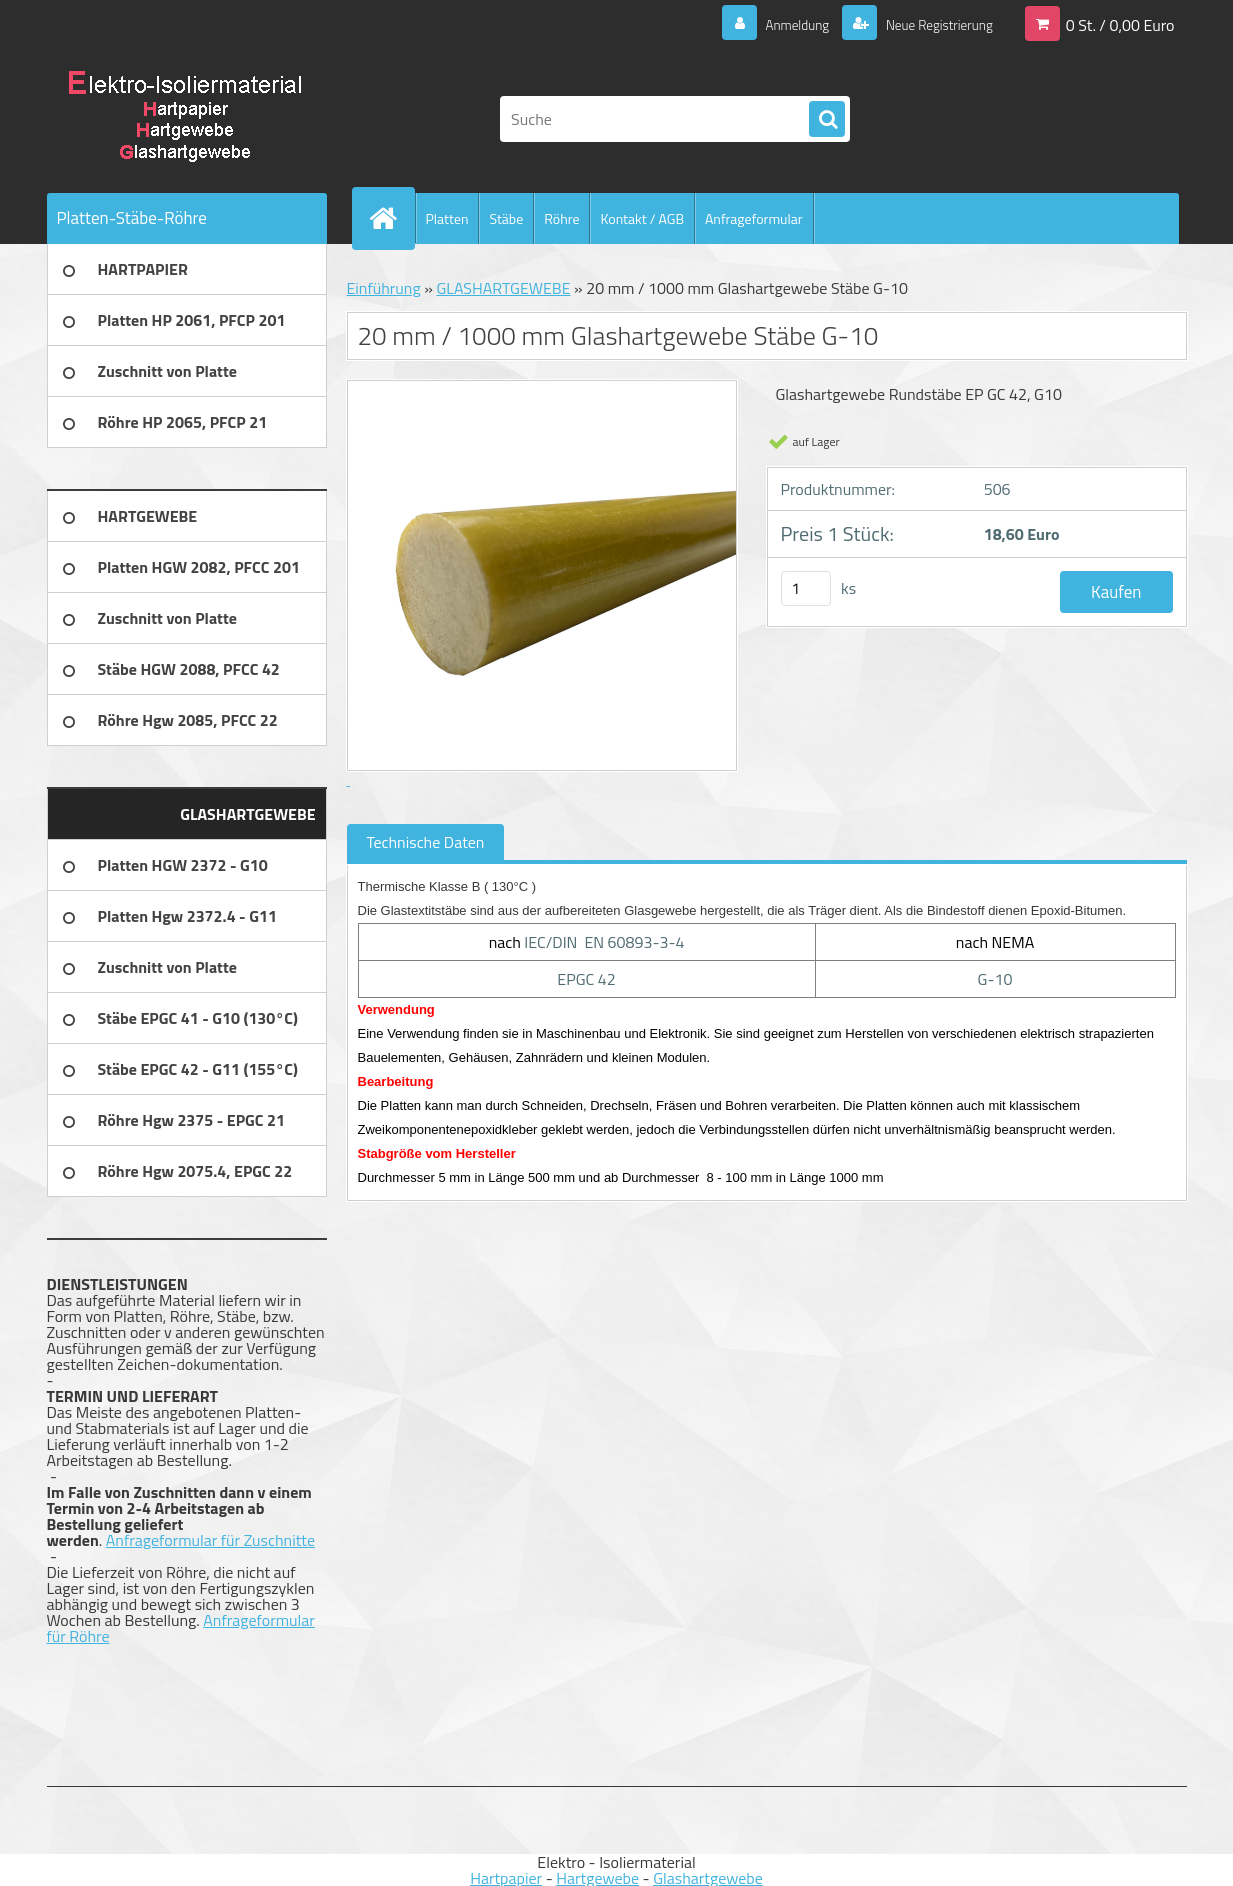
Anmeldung (767, 24)
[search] (827, 120)
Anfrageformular (754, 218)
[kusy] (806, 588)
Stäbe (506, 218)
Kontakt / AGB (642, 218)
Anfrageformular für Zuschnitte (210, 1540)
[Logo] (184, 119)
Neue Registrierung (927, 24)
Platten (447, 218)
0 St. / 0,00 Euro (1120, 24)
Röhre (561, 218)
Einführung (384, 288)
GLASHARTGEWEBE (503, 288)
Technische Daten (426, 842)
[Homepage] (392, 218)
